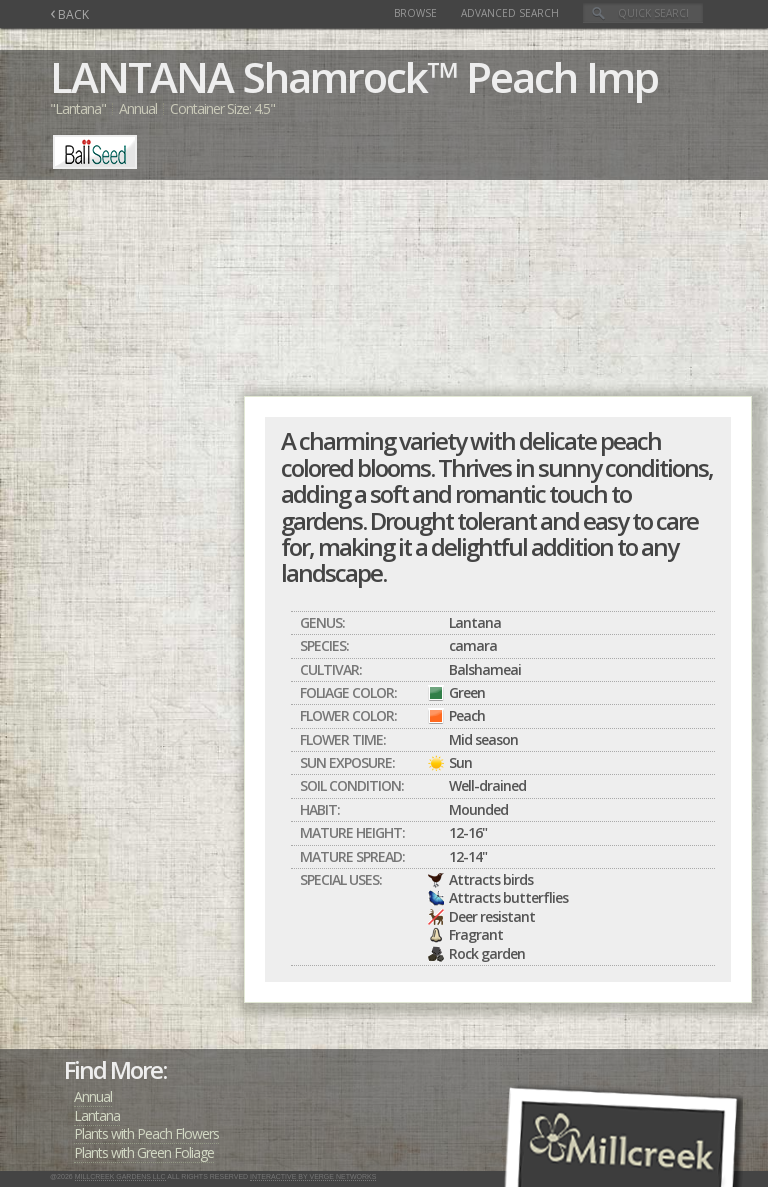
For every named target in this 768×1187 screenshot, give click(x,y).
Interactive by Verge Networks (313, 1176)
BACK (69, 14)
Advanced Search (510, 13)
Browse (415, 13)
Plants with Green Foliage (144, 1152)
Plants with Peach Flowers (146, 1133)
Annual (93, 1096)
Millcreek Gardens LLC (120, 1176)
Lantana (97, 1115)
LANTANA (141, 76)
